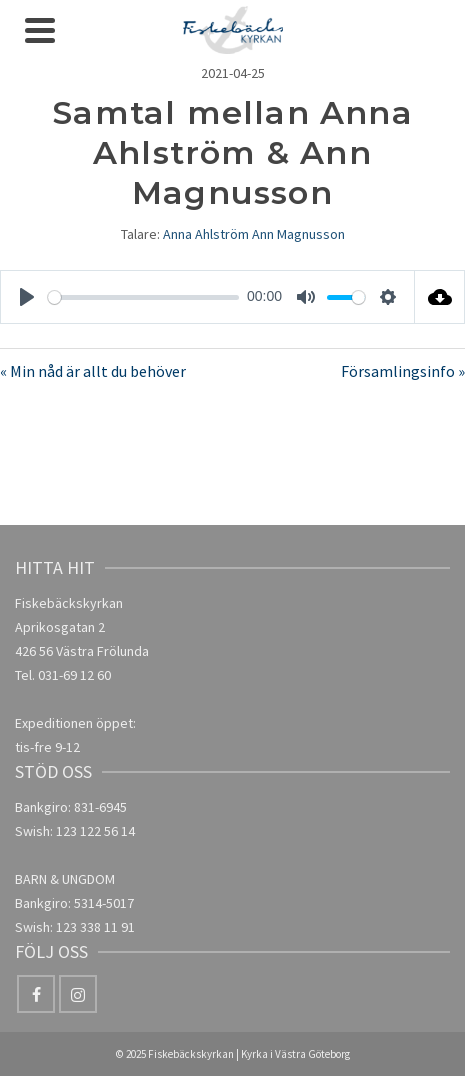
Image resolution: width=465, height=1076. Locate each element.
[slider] (143, 297)
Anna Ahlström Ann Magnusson (254, 234)
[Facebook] (36, 994)
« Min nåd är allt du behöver (93, 371)
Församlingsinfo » (403, 371)
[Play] (27, 297)
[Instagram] (78, 994)
